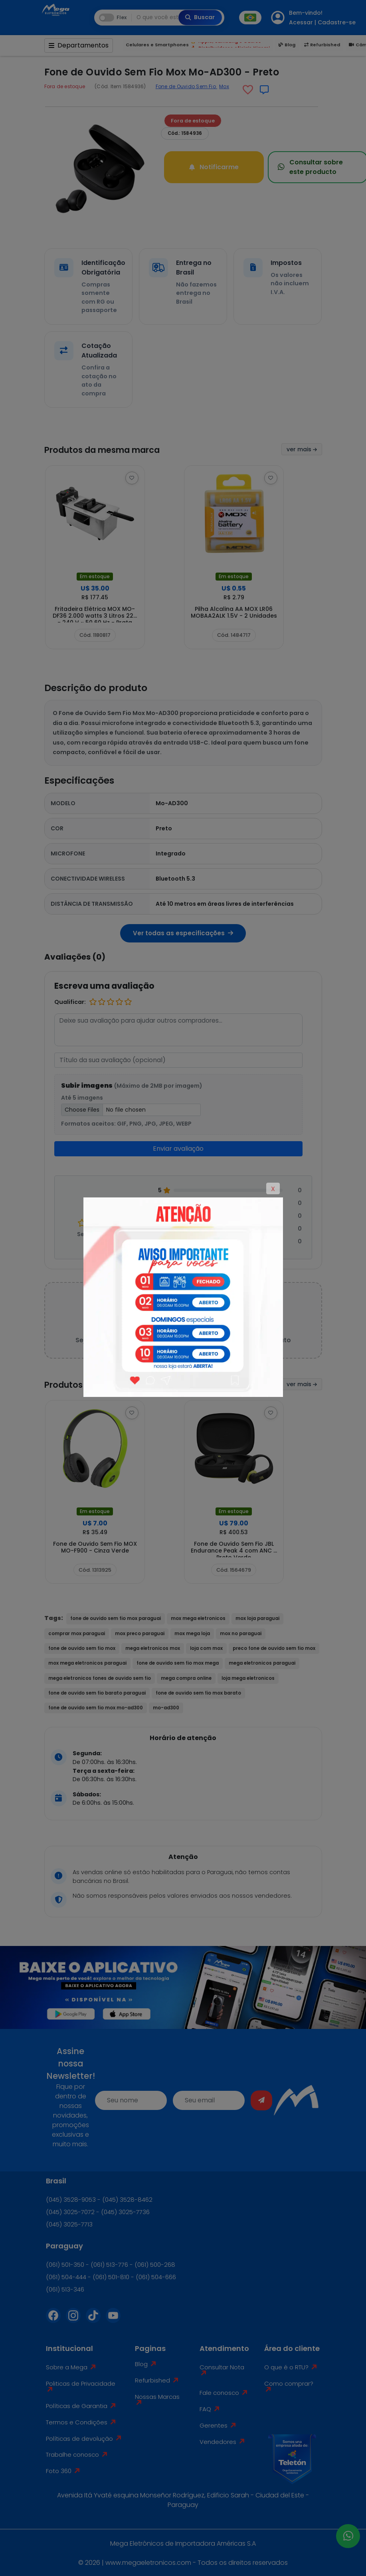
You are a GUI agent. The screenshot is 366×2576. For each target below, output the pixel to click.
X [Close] (273, 1188)
